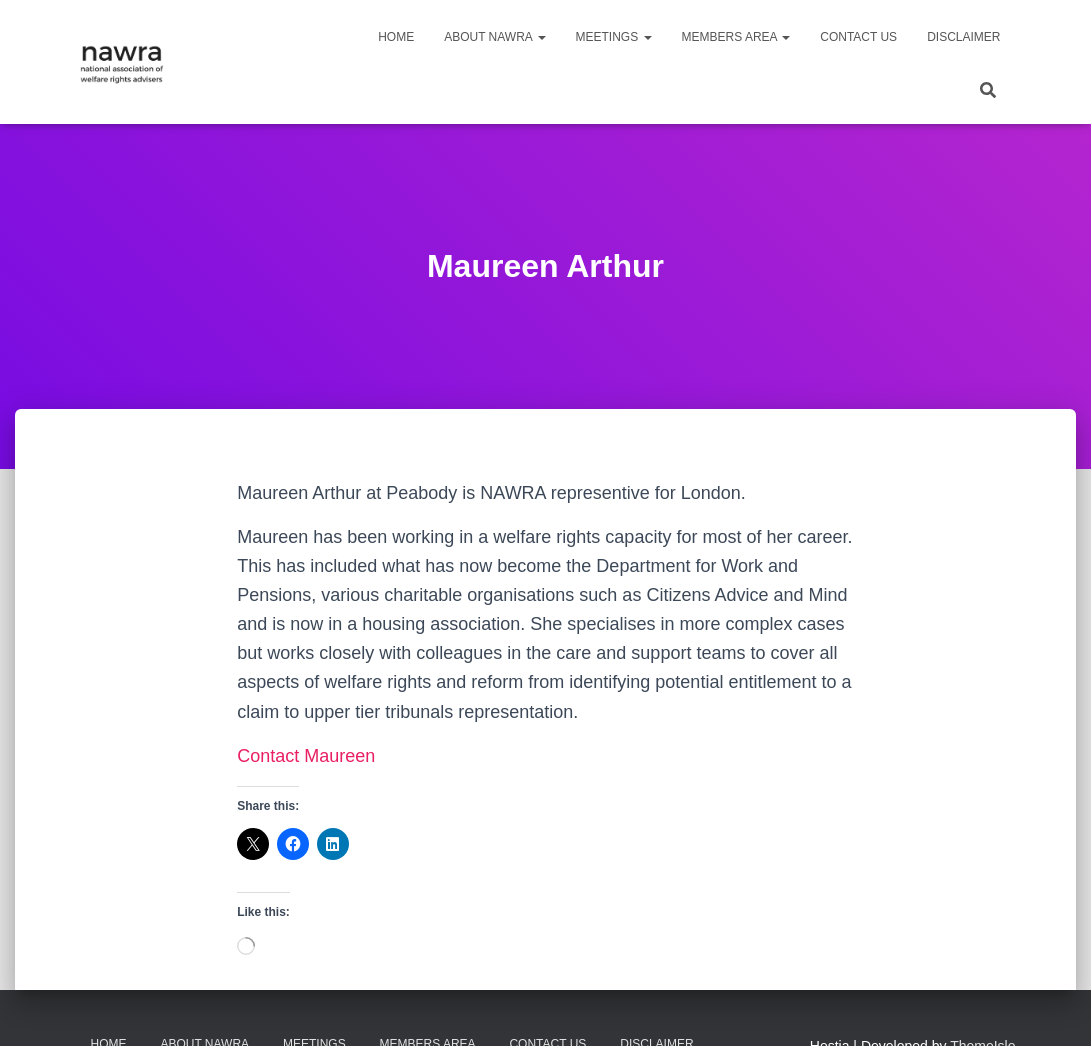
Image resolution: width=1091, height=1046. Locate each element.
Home (396, 37)
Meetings (614, 37)
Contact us (858, 37)
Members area (736, 37)
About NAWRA (494, 37)
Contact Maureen (306, 756)
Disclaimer (963, 37)
